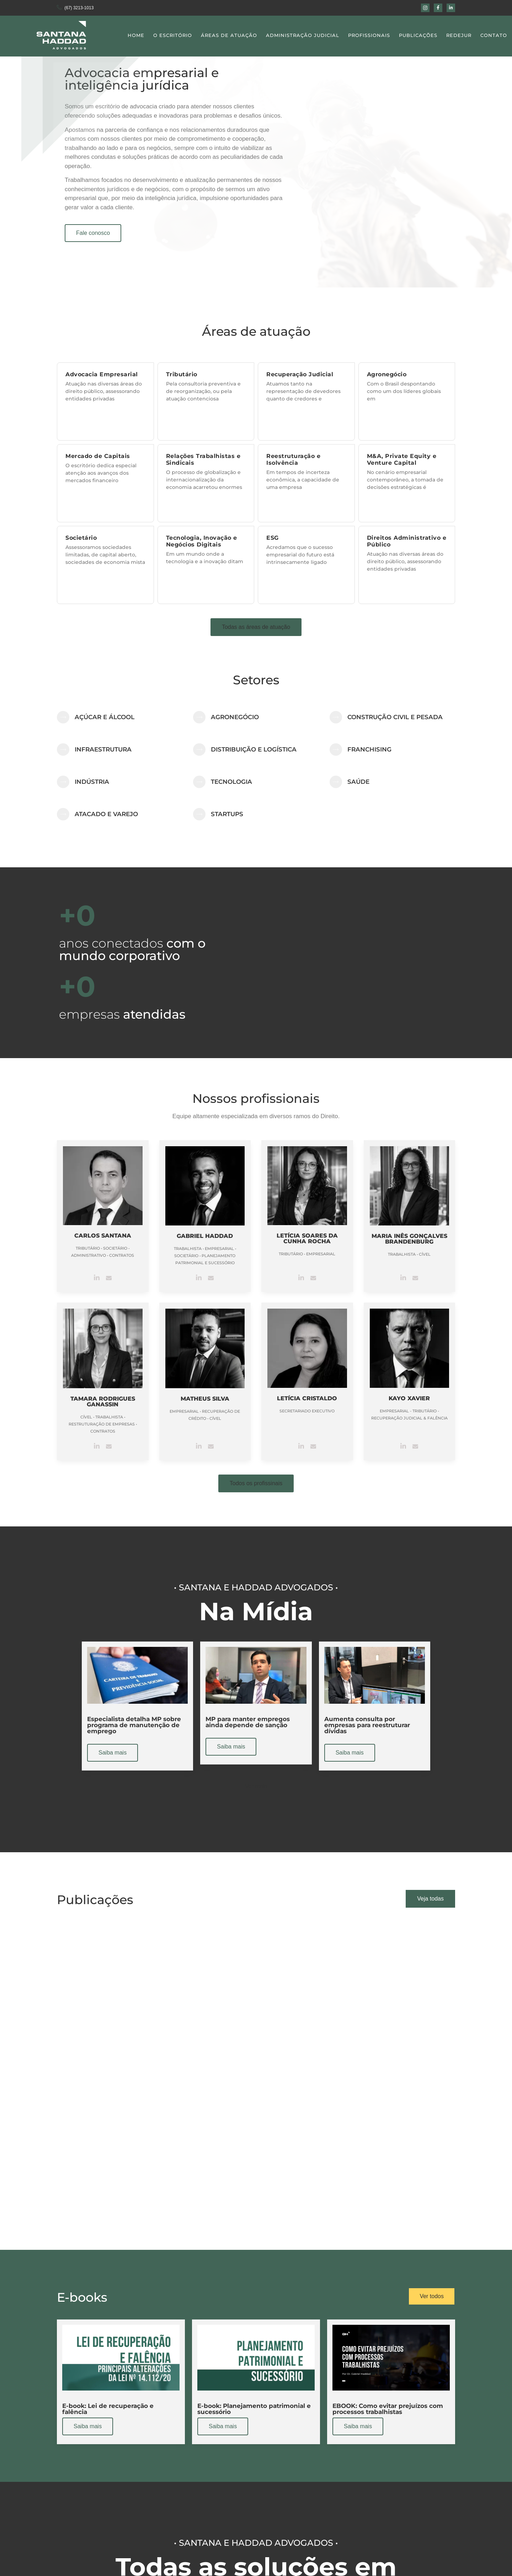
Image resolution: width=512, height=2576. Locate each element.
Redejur (458, 35)
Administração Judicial (302, 35)
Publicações (418, 35)
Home (136, 35)
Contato (493, 35)
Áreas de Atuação (229, 35)
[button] (256, 627)
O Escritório (172, 35)
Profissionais (369, 35)
